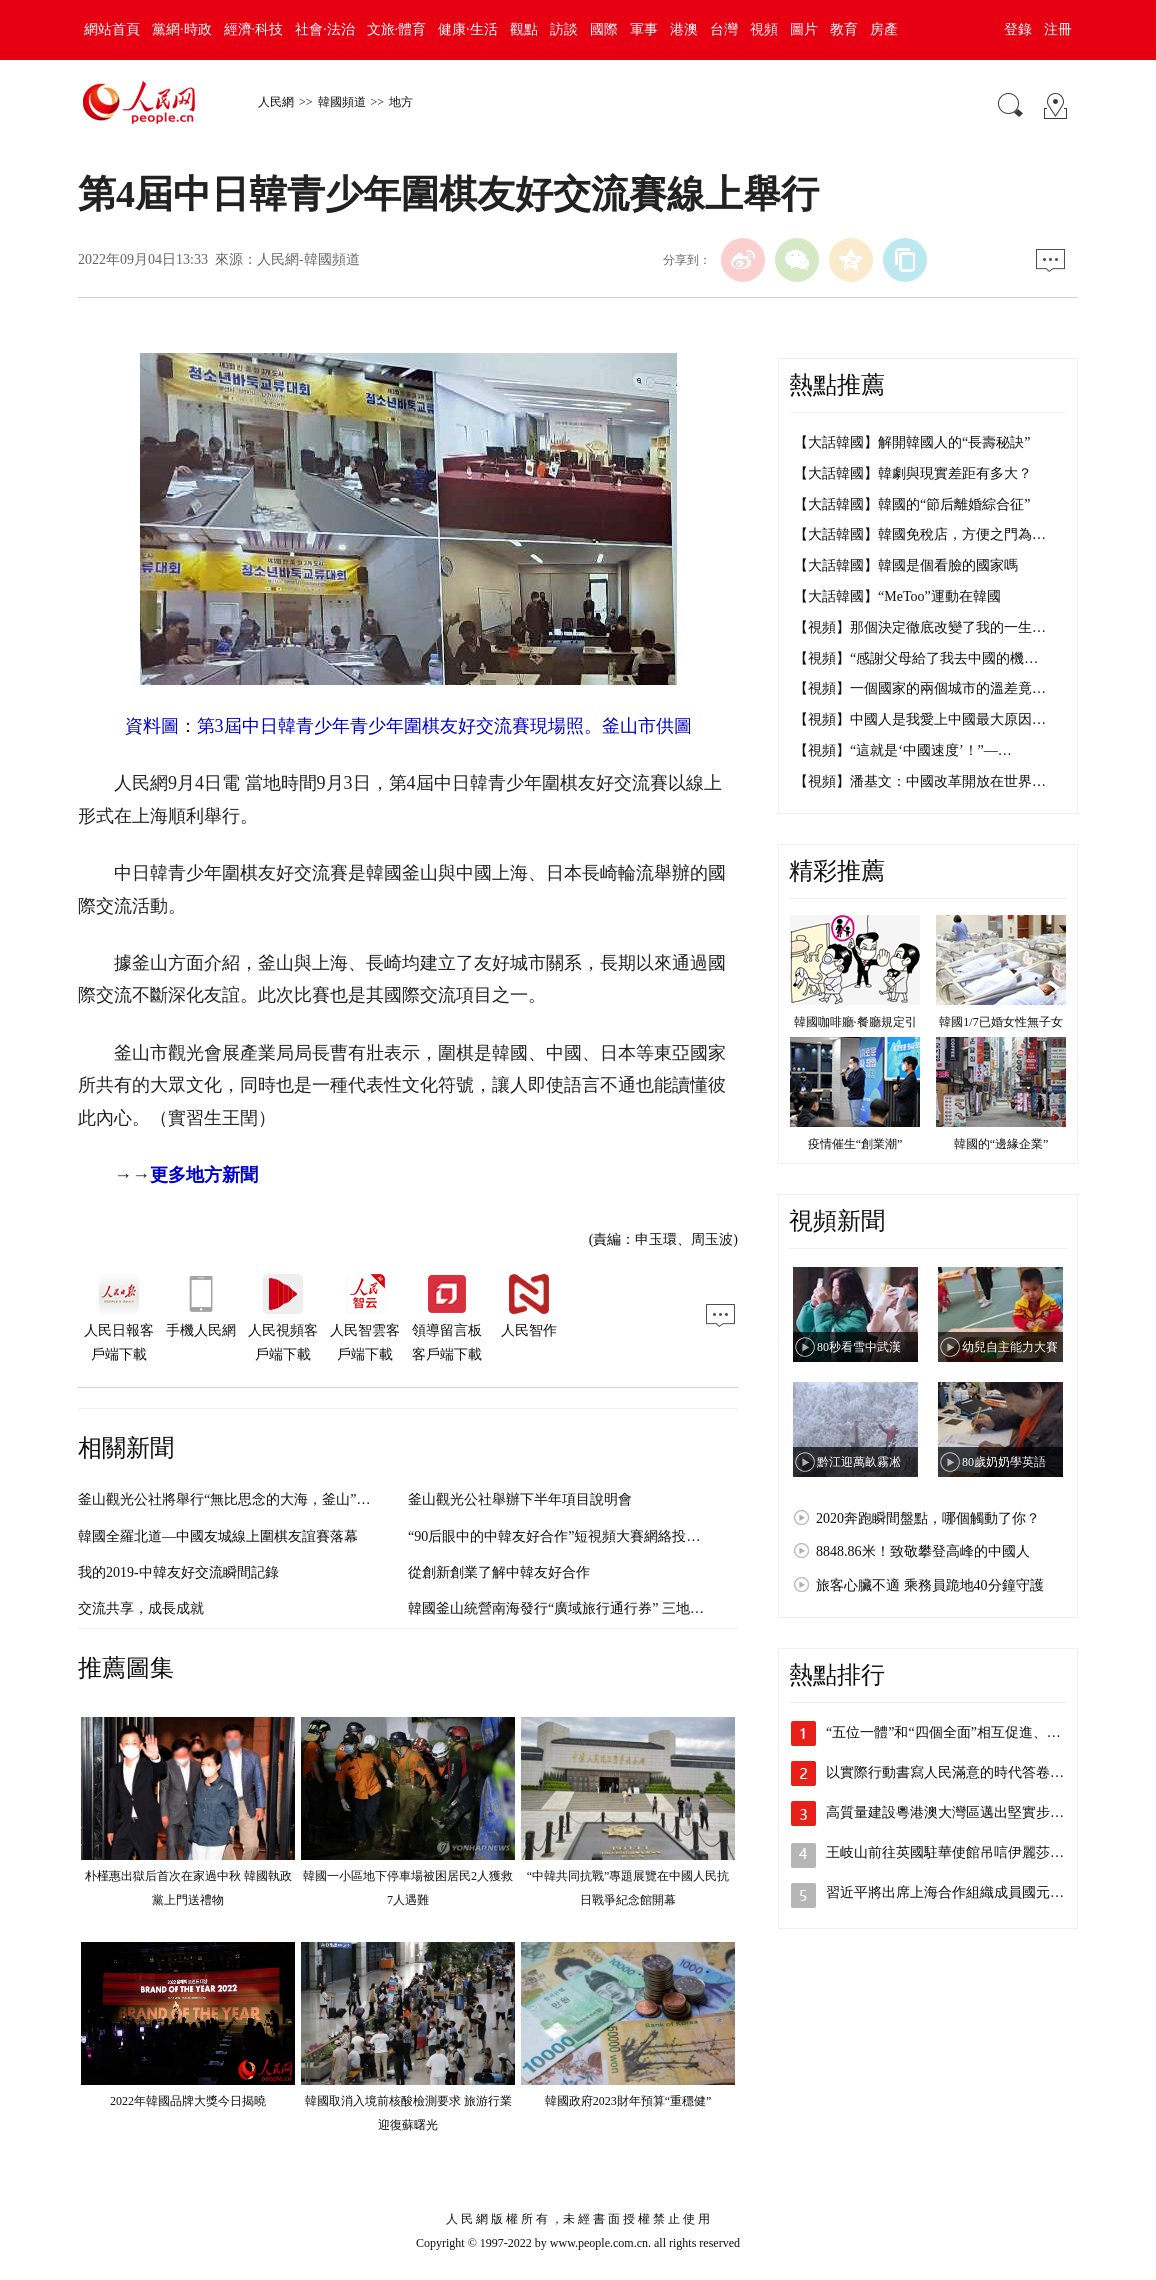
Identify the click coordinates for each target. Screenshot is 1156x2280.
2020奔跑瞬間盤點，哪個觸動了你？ (928, 1518)
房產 (884, 29)
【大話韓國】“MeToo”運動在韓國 (897, 596)
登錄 (1018, 29)
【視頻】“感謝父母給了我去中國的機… (916, 658)
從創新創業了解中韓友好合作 (499, 1572)
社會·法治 (325, 29)
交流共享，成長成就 (141, 1608)
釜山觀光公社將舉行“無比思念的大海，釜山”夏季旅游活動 (259, 1499)
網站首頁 (112, 29)
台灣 (724, 29)
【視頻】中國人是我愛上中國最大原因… (920, 719)
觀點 (524, 29)
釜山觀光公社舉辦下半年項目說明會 (520, 1499)
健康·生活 (468, 29)
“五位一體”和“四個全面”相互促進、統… (950, 1732)
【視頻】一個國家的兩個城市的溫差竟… (920, 688)
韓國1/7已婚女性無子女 (1000, 1022)
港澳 (684, 29)
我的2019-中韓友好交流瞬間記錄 (178, 1572)
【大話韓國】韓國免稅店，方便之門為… (920, 534)
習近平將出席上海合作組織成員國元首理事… (966, 1892)
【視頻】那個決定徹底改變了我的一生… (920, 627)
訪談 (564, 29)
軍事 (644, 29)
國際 (604, 29)
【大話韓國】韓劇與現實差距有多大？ (913, 473)
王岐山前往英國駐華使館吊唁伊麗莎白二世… (966, 1852)
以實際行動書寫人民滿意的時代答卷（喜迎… (966, 1772)
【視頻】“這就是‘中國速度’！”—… (903, 750)
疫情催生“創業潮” (855, 1144)
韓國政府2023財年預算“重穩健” (628, 2101)
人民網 (276, 102)
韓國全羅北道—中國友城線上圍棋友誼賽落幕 (218, 1536)
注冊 (1058, 29)
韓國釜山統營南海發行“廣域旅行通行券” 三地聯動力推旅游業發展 (612, 1608)
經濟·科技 (254, 29)
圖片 (804, 29)
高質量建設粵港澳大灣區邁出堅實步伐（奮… (966, 1812)
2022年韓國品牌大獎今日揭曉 (188, 2101)
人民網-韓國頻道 (308, 259)
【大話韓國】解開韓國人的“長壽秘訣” (912, 442)
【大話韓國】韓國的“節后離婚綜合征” (912, 504)
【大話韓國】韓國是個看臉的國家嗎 (906, 565)
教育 (844, 29)
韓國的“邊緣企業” (1001, 1144)
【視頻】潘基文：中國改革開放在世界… (920, 781)
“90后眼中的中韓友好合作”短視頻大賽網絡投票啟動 (568, 1536)
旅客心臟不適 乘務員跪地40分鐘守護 (930, 1585)
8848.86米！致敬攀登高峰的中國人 (923, 1551)
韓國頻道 (342, 102)
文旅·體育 (397, 29)
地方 (401, 102)
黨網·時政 (182, 29)
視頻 (764, 29)
